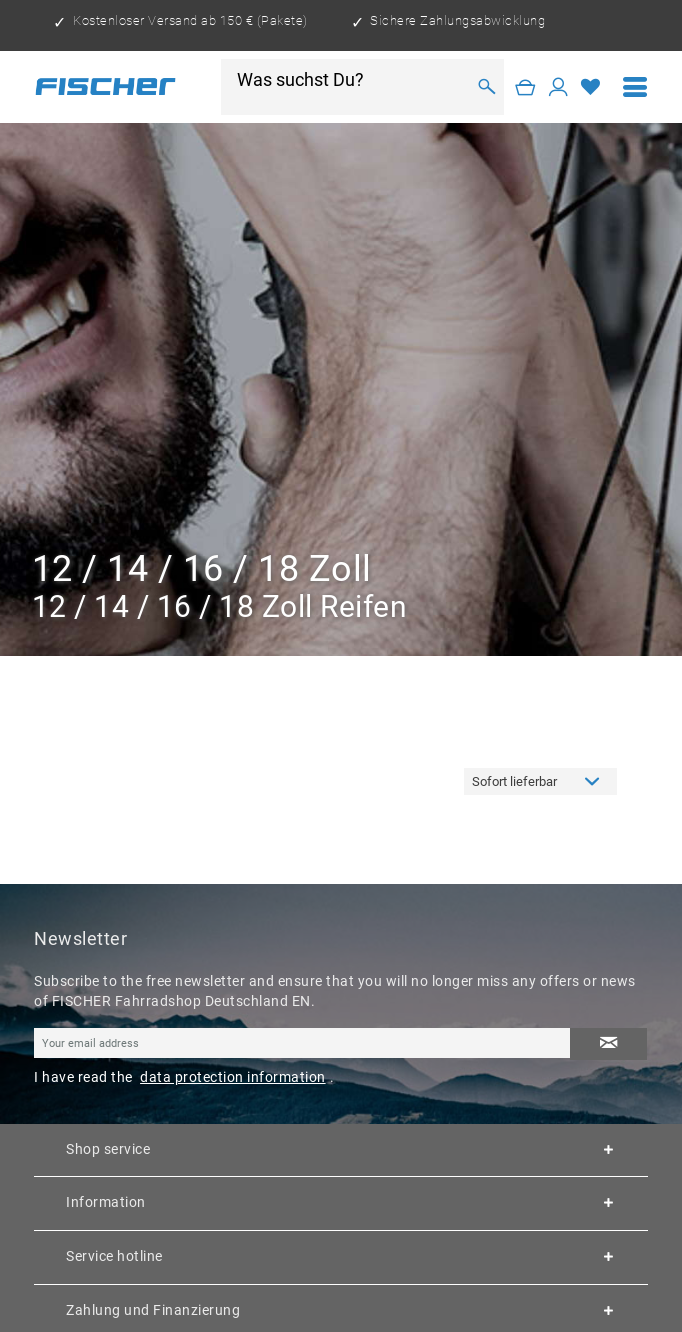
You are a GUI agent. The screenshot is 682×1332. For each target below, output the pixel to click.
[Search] (486, 87)
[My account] (558, 87)
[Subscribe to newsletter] (608, 1044)
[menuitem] (635, 87)
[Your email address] (302, 1043)
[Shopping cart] (525, 87)
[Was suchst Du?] (350, 79)
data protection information (233, 1077)
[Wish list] (590, 87)
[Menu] (635, 87)
